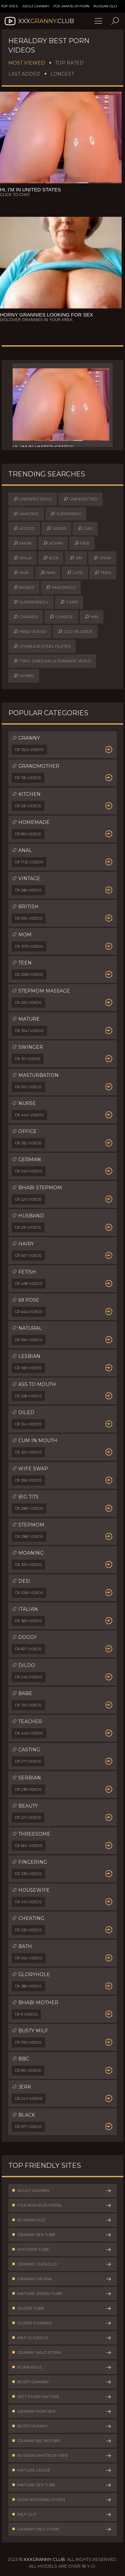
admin (53, 543)
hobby (23, 675)
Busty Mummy (62, 2426)
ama (21, 572)
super (56, 528)
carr (69, 602)
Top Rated (69, 63)
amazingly (61, 587)
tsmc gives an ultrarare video (52, 661)
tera (102, 572)
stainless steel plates (42, 646)
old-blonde (75, 631)
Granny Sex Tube (62, 2234)
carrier (25, 617)
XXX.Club (38, 21)
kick (50, 558)
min (91, 617)
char (102, 558)
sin (76, 558)
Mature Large (62, 2470)
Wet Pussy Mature (62, 2396)
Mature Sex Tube (62, 2485)
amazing (26, 514)
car (85, 528)
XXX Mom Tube (62, 2249)
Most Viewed (26, 63)
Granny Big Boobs (62, 2441)
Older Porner (62, 2323)
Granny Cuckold (62, 2264)
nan (47, 572)
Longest (62, 74)
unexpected (80, 499)
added (24, 528)
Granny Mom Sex (62, 2411)
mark (22, 543)
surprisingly (31, 602)
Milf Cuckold (62, 2337)
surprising (65, 514)
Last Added (24, 74)
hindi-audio (29, 631)
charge (61, 617)
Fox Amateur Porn (71, 6)
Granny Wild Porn (62, 2352)
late (75, 572)
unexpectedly (32, 499)
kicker (23, 587)
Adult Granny (35, 6)
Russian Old (105, 6)
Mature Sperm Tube (62, 2293)
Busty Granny (62, 2382)
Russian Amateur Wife (62, 2455)
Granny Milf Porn (62, 2529)
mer (82, 543)
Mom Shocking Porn (62, 2499)
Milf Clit (62, 2514)
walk (22, 558)
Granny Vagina (62, 2279)
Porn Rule (62, 2367)
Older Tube (62, 2308)
